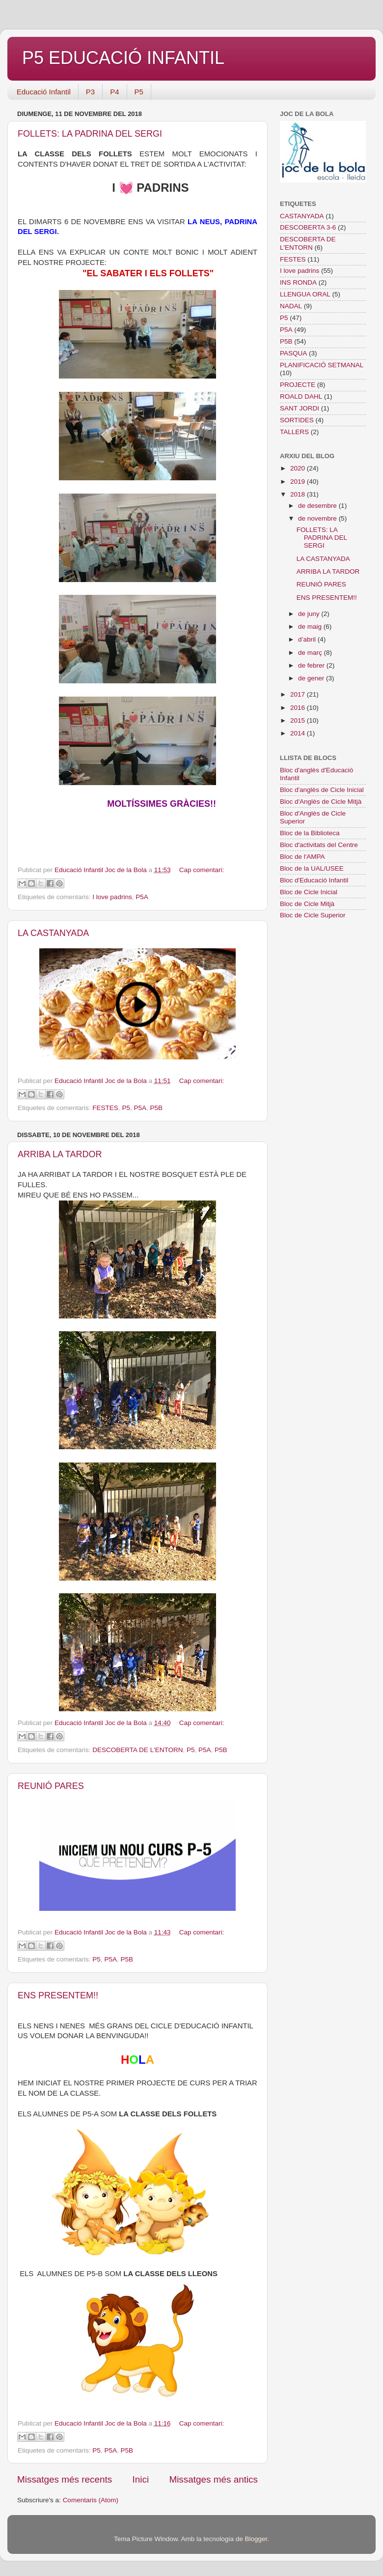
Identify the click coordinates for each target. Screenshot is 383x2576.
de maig (311, 626)
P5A (142, 897)
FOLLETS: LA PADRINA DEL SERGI (90, 134)
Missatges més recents (64, 2479)
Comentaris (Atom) (90, 2500)
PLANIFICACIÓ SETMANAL (321, 365)
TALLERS (294, 432)
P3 (90, 92)
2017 (298, 694)
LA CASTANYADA (53, 933)
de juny (309, 613)
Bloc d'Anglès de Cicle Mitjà (320, 801)
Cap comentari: (201, 870)
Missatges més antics (213, 2479)
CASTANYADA (302, 216)
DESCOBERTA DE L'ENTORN (137, 1750)
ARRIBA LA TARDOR (60, 1154)
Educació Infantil (44, 92)
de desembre (318, 505)
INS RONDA (298, 282)
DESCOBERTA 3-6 (308, 227)
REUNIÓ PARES (51, 1786)
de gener (312, 678)
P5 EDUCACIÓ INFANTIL (123, 58)
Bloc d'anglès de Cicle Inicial (322, 789)
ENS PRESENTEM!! (58, 1995)
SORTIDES (297, 420)
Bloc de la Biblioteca (310, 833)
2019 (298, 481)
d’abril (308, 639)
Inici (141, 2479)
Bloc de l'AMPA (302, 856)
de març (311, 652)
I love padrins (112, 897)
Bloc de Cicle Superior (313, 915)
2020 (298, 468)
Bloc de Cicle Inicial (308, 892)
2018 (298, 494)
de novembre (318, 518)
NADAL (291, 306)
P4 (114, 92)
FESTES (105, 1108)
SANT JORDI (299, 408)
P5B (156, 1108)
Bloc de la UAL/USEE (312, 868)
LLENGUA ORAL (305, 294)
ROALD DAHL (301, 396)
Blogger (256, 2539)
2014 (298, 733)
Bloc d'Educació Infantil (314, 880)
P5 (139, 92)
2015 (298, 720)
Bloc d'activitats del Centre (319, 845)
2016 (298, 707)
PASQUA (293, 353)
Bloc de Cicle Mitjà (307, 903)
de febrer (312, 665)
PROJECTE (297, 384)
